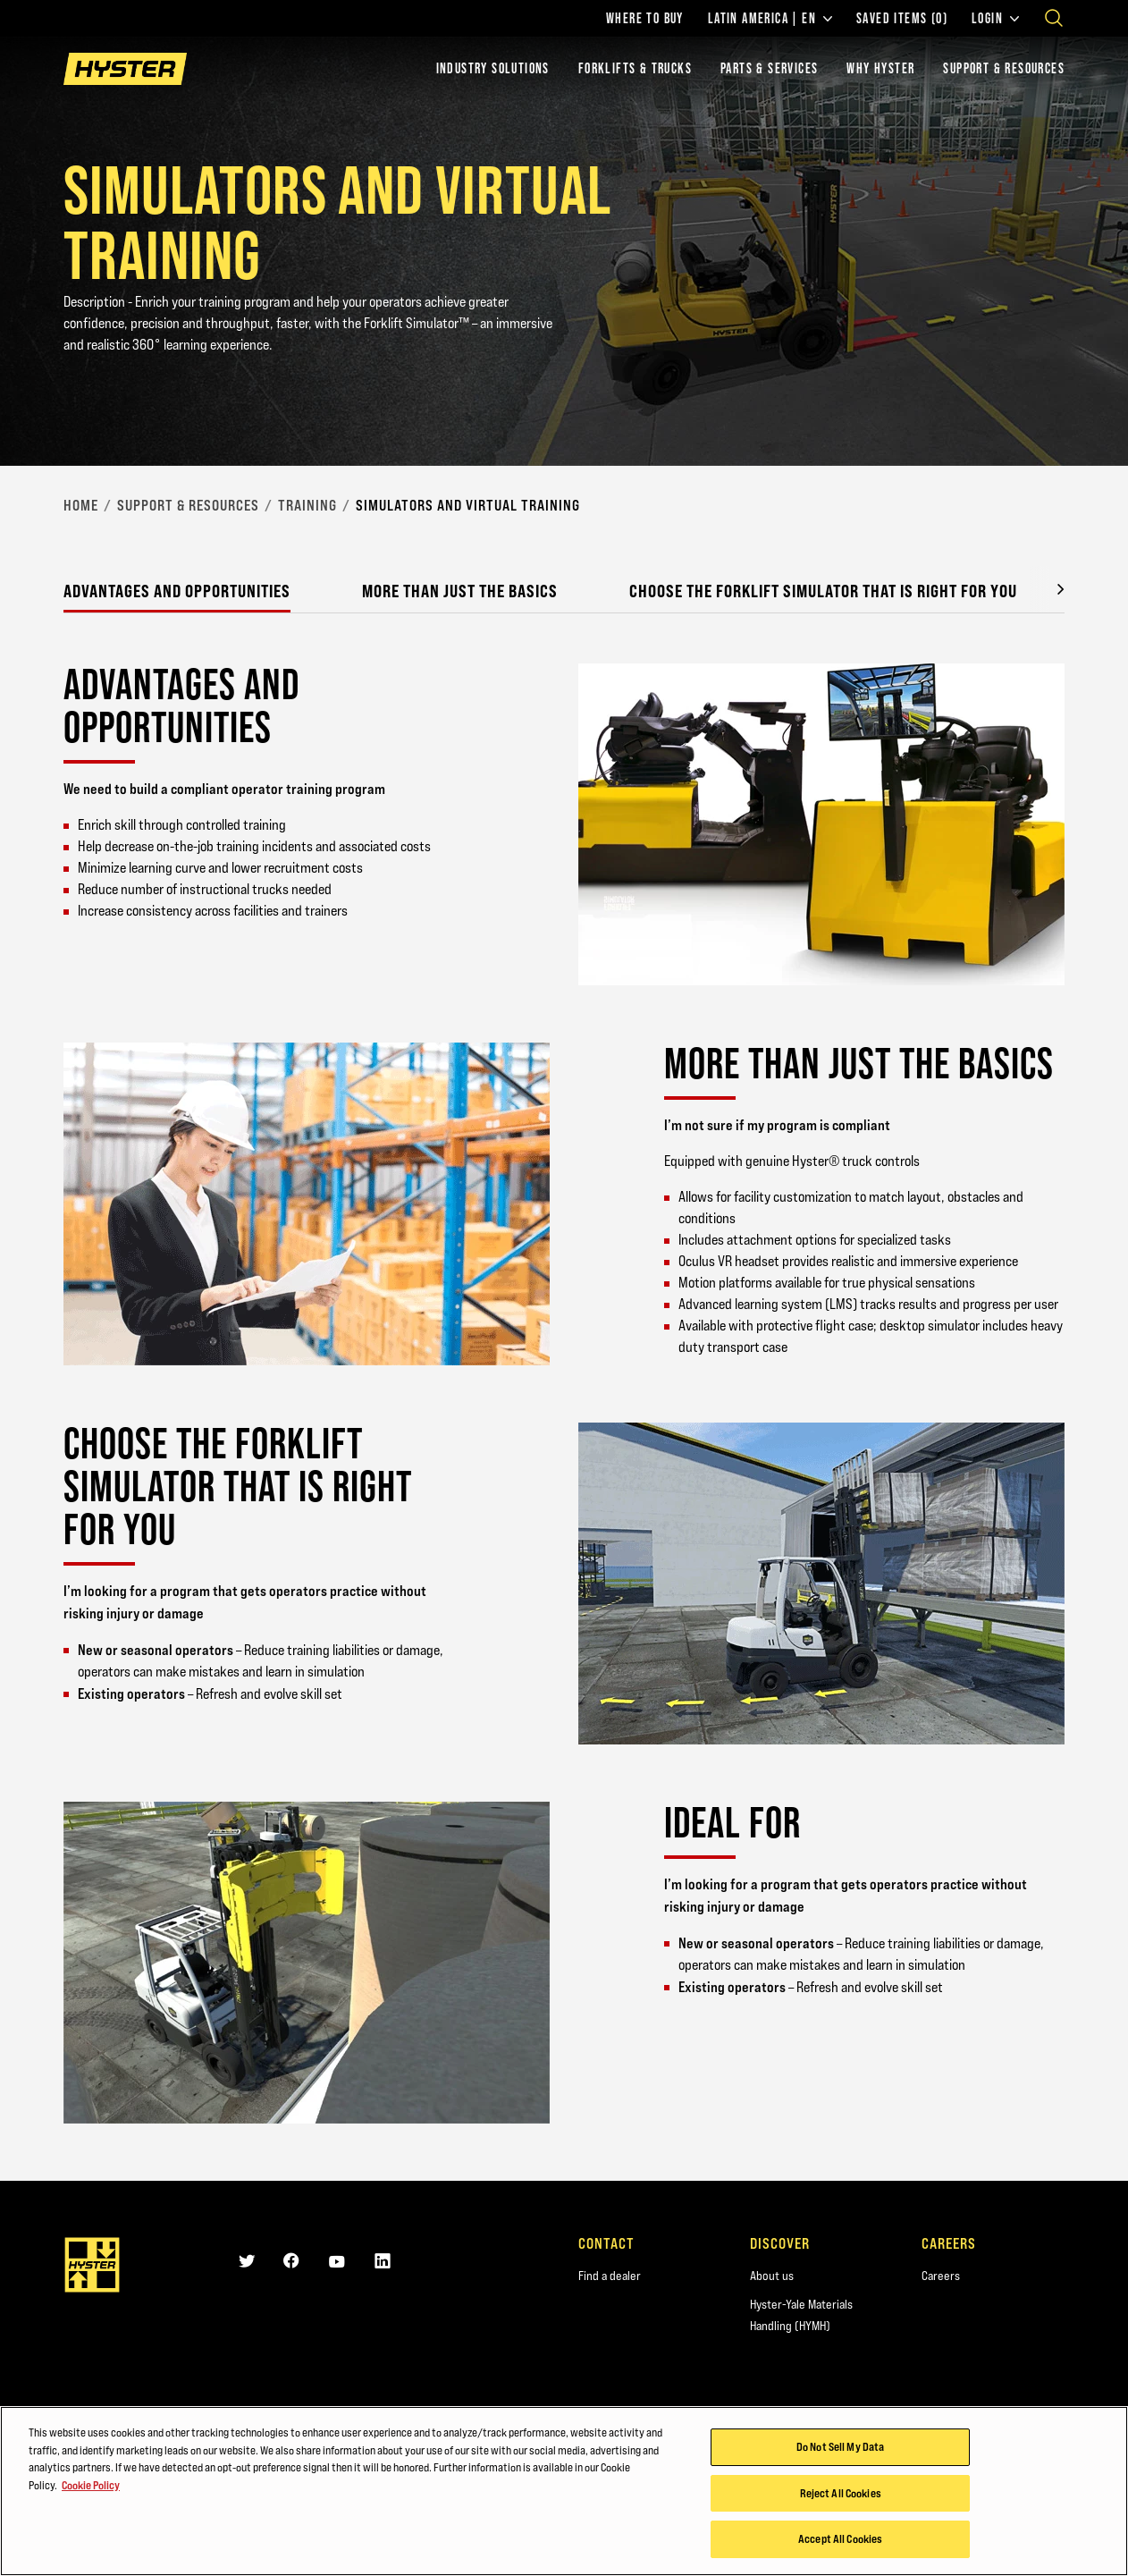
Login (995, 19)
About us (772, 2275)
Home (80, 505)
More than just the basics (460, 590)
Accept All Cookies (840, 2539)
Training (307, 505)
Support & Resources (1004, 68)
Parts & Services (769, 68)
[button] (1047, 589)
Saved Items (901, 19)
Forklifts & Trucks (635, 68)
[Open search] (1054, 18)
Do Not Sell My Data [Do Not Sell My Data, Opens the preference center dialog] (840, 2447)
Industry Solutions (493, 68)
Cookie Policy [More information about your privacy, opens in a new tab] (91, 2485)
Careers (941, 2275)
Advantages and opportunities (176, 590)
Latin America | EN (770, 19)
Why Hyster (880, 68)
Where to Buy (645, 19)
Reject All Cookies (840, 2494)
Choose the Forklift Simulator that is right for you (823, 590)
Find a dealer (609, 2275)
